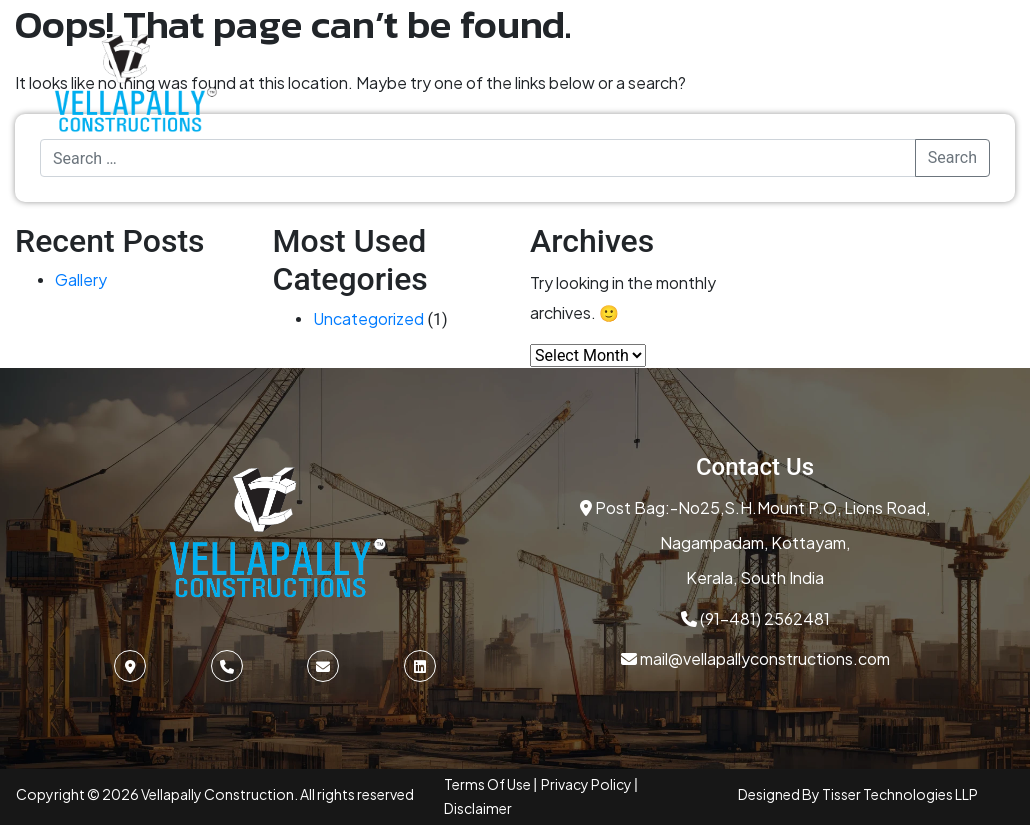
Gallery (81, 279)
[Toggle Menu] (954, 83)
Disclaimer (478, 808)
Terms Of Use (488, 784)
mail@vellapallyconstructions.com (755, 659)
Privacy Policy (587, 784)
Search (952, 157)
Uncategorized (368, 318)
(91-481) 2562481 (755, 619)
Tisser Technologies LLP (900, 794)
